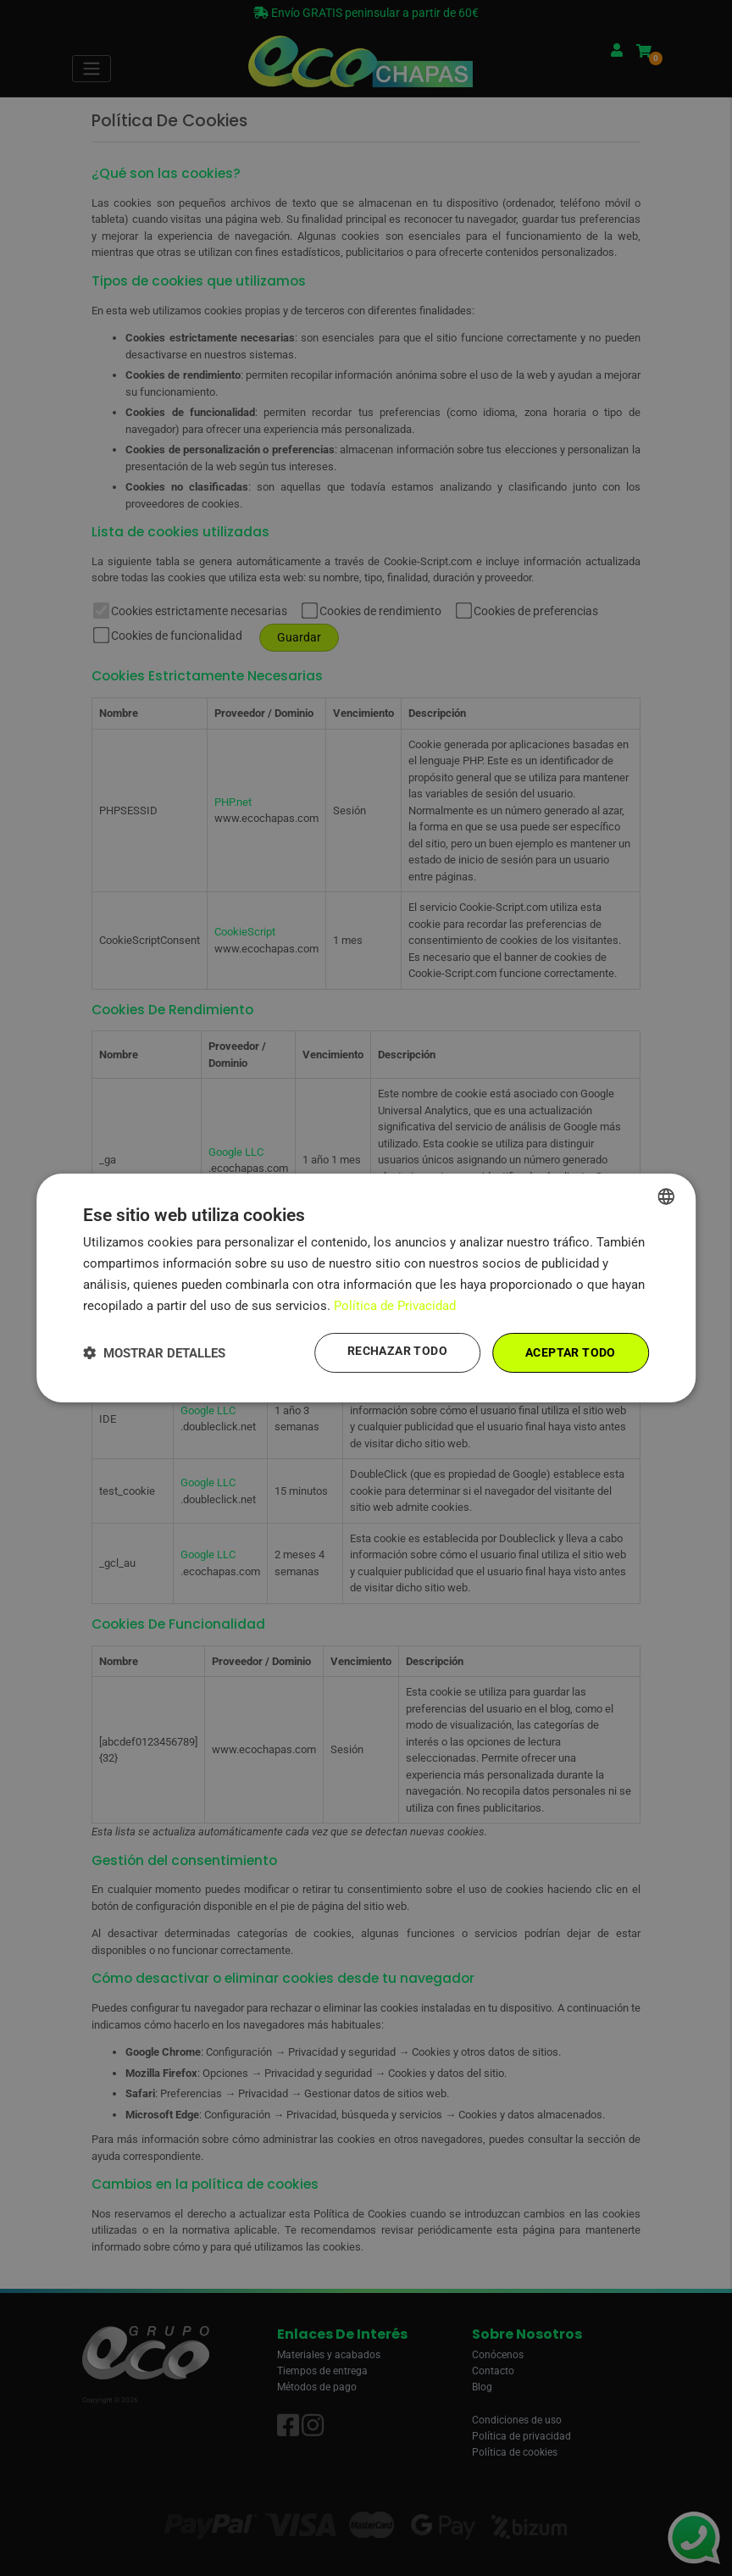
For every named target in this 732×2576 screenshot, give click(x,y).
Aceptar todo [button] (570, 1352)
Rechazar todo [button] (397, 1351)
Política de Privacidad (395, 1305)
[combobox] (665, 1196)
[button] (154, 1353)
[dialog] (366, 1288)
